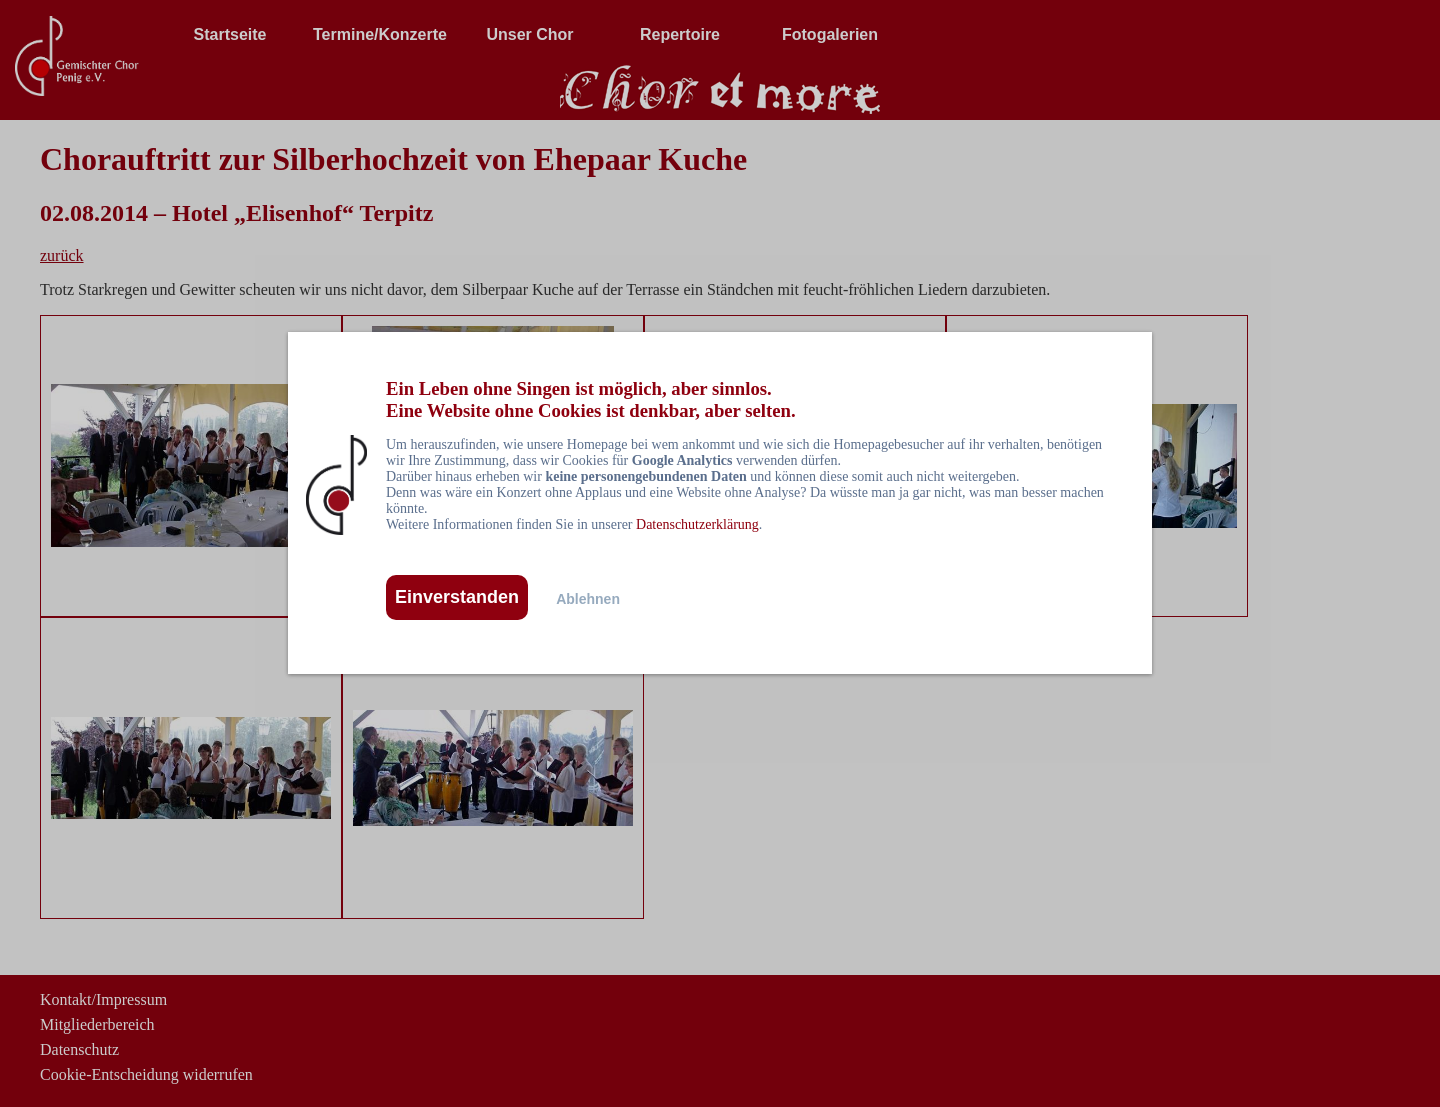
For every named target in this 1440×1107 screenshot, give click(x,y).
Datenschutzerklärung (697, 524)
